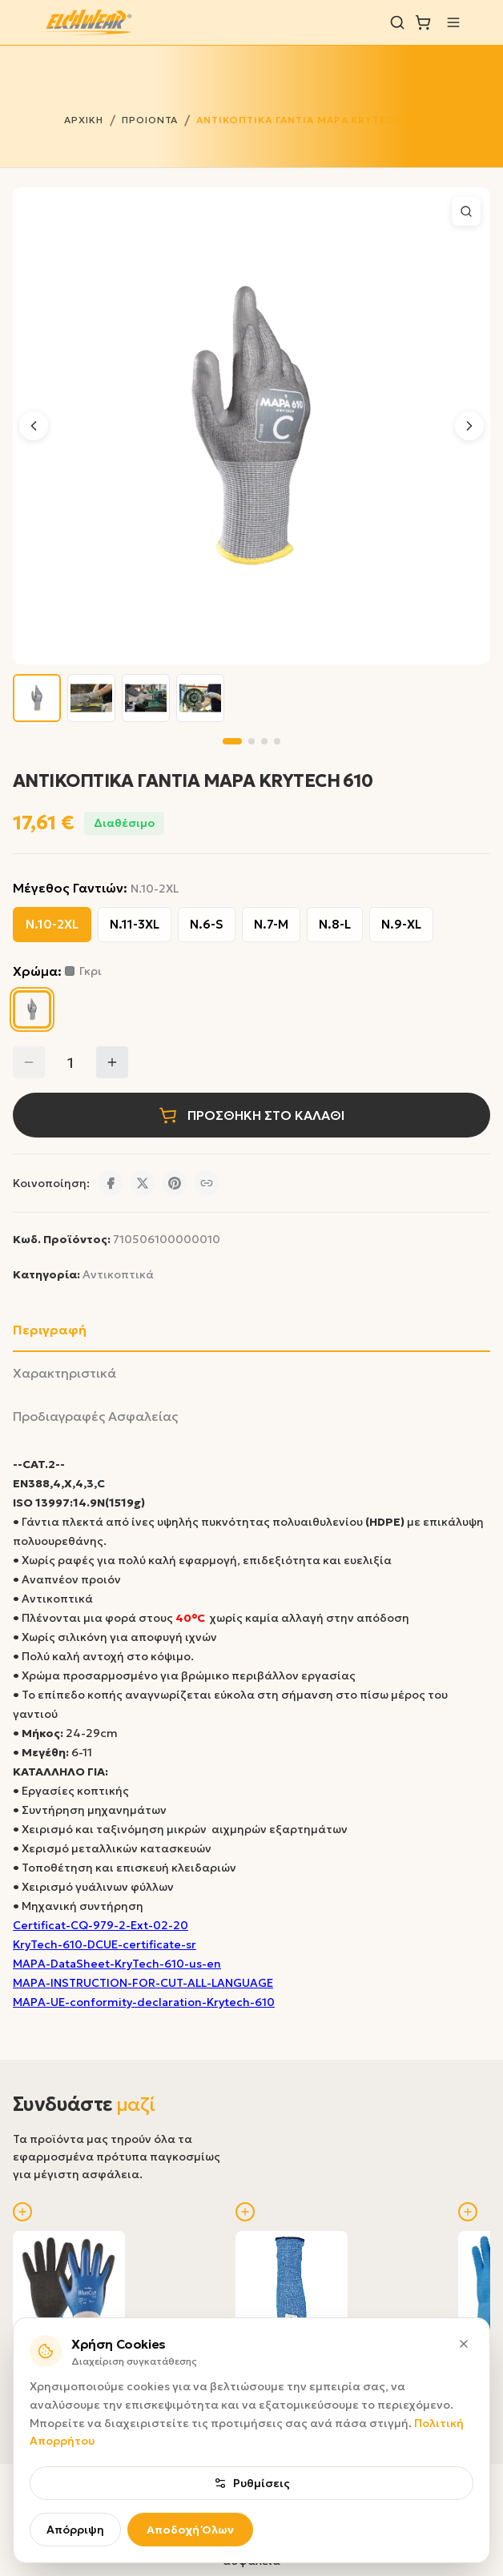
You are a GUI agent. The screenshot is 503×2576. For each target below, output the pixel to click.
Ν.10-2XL (52, 924)
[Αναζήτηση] (397, 22)
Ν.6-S (206, 924)
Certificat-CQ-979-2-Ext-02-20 (100, 1925)
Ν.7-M (271, 924)
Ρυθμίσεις (252, 2483)
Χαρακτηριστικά (64, 1373)
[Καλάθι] (423, 22)
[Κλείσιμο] (463, 2343)
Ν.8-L (335, 924)
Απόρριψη (75, 2529)
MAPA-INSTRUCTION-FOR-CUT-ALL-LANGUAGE (143, 1983)
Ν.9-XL (401, 924)
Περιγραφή (50, 1330)
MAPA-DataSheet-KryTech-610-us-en (117, 1963)
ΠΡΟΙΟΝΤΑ (150, 120)
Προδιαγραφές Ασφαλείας (95, 1416)
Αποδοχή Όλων (190, 2529)
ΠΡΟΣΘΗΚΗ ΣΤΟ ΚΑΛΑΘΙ (251, 1115)
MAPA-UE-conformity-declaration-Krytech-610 (144, 2002)
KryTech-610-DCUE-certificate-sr (104, 1944)
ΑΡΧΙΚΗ (83, 120)
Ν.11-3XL (134, 924)
